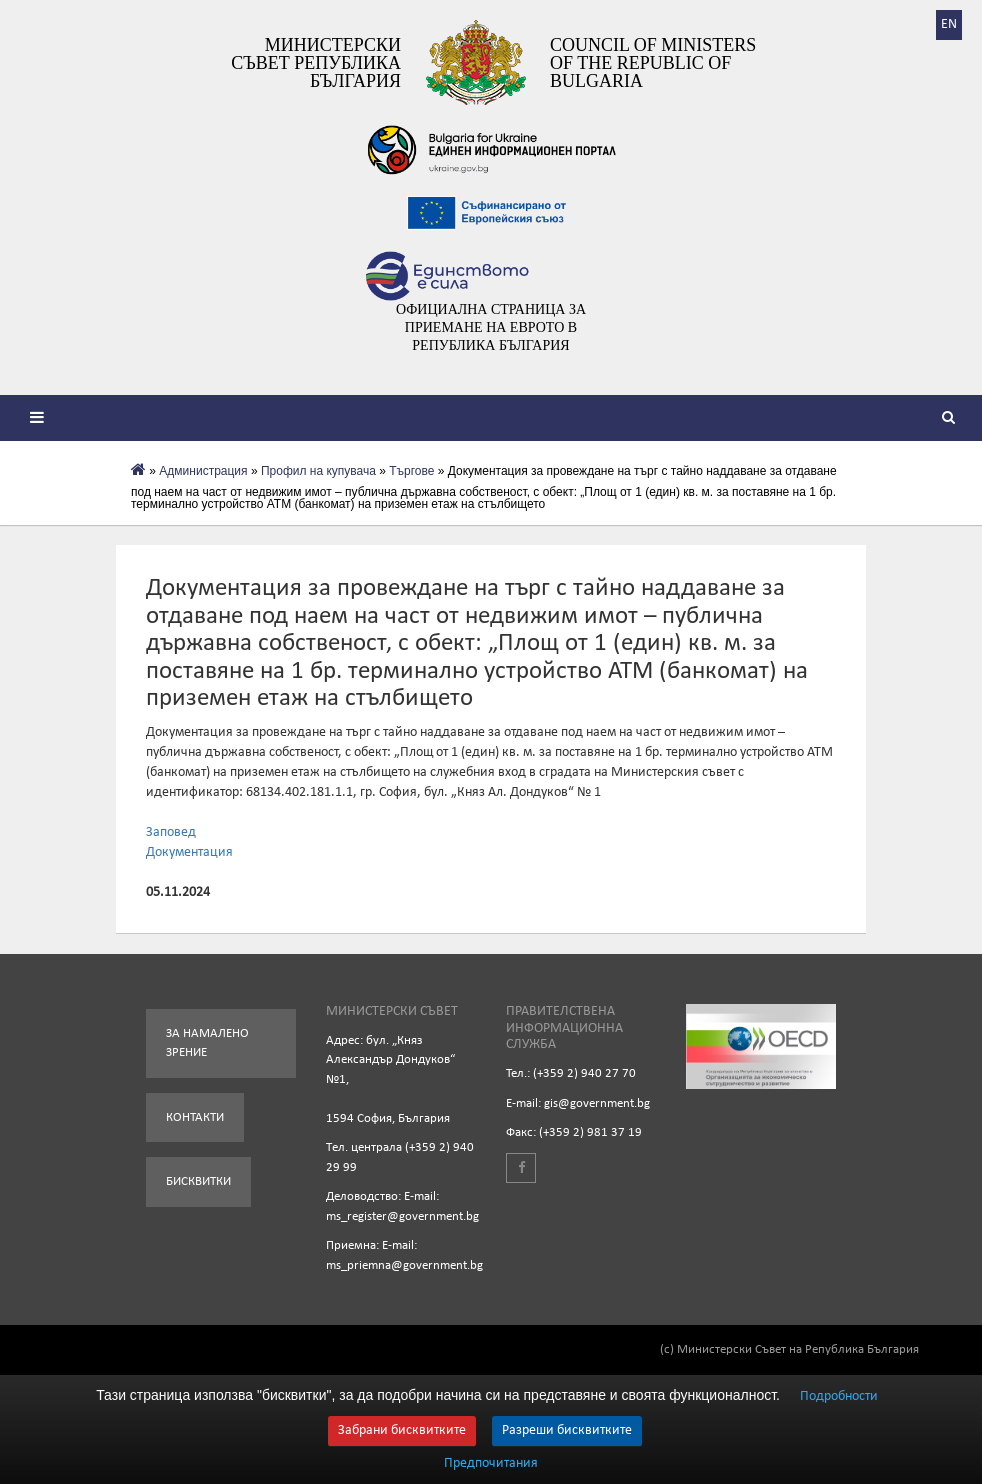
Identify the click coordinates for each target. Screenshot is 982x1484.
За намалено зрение (207, 1043)
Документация (189, 852)
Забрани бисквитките (402, 1430)
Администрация (203, 471)
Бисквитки (198, 1181)
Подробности (839, 1396)
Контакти (195, 1117)
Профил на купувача (318, 471)
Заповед (171, 832)
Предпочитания (491, 1464)
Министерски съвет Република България (316, 63)
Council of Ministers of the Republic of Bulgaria (653, 63)
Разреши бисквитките (567, 1430)
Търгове (411, 471)
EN (949, 24)
